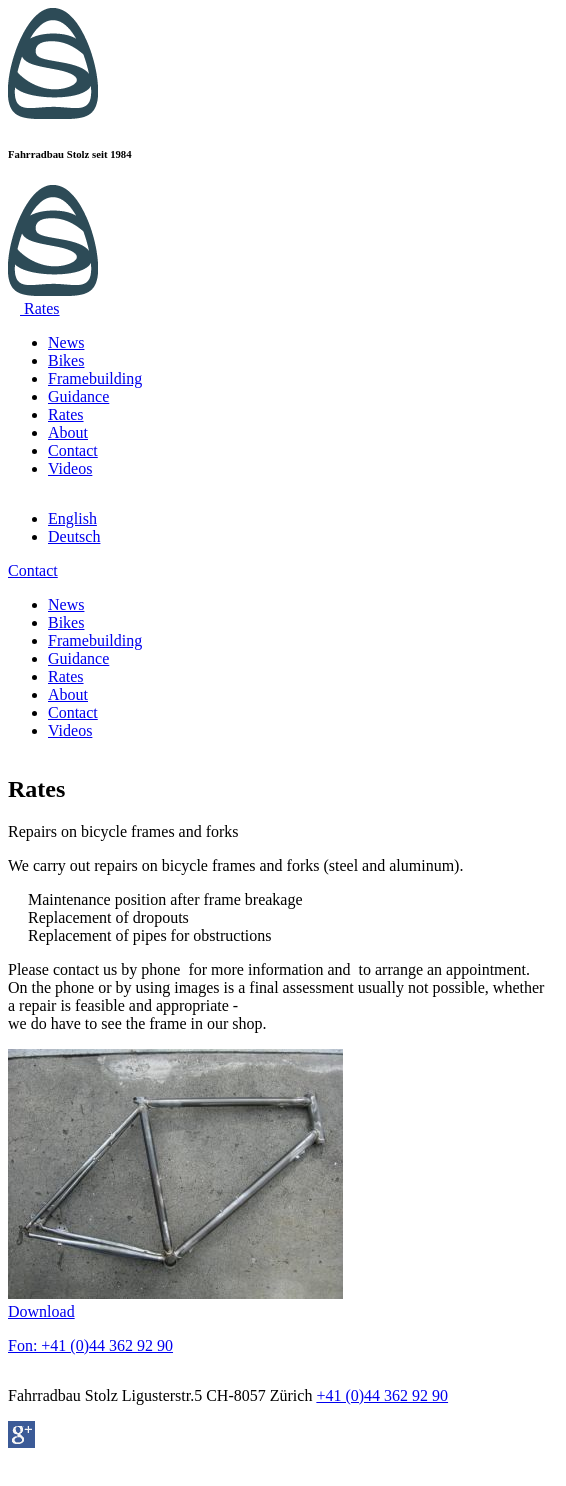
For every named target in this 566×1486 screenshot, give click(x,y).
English (72, 518)
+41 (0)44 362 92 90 (382, 1395)
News (66, 342)
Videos (70, 468)
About (68, 432)
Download (41, 1311)
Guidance (78, 396)
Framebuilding (95, 378)
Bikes (66, 360)
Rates (66, 414)
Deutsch (74, 536)
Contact (73, 450)
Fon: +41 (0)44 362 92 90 (90, 1345)
